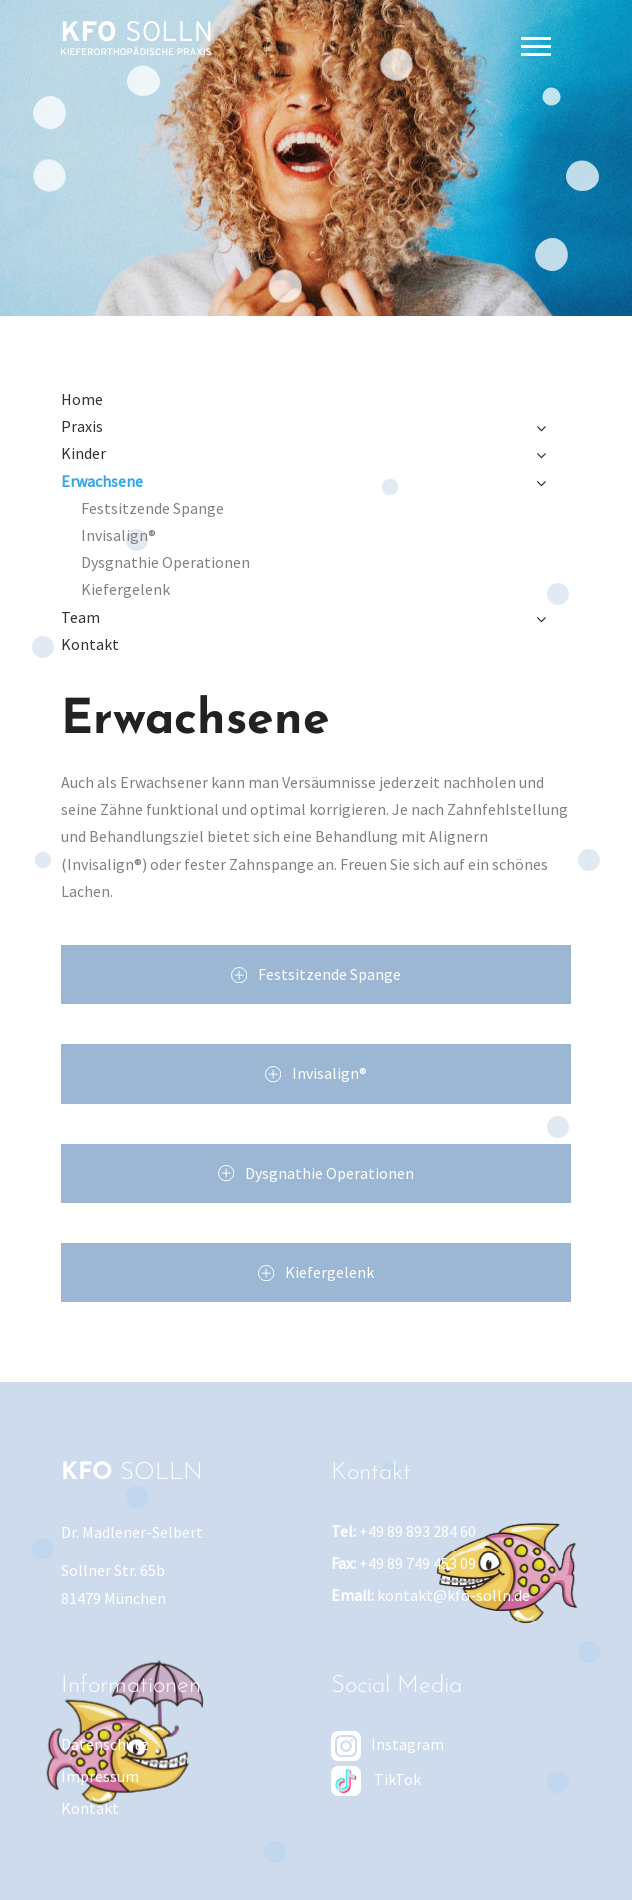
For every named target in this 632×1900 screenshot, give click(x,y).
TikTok (376, 1779)
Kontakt (90, 644)
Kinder (83, 453)
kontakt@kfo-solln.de (453, 1595)
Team (80, 617)
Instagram (387, 1744)
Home (82, 399)
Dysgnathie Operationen (165, 562)
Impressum (100, 1776)
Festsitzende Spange (152, 508)
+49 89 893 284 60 (417, 1531)
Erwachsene (102, 481)
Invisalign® (118, 535)
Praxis (82, 426)
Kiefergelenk (125, 589)
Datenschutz (105, 1744)
